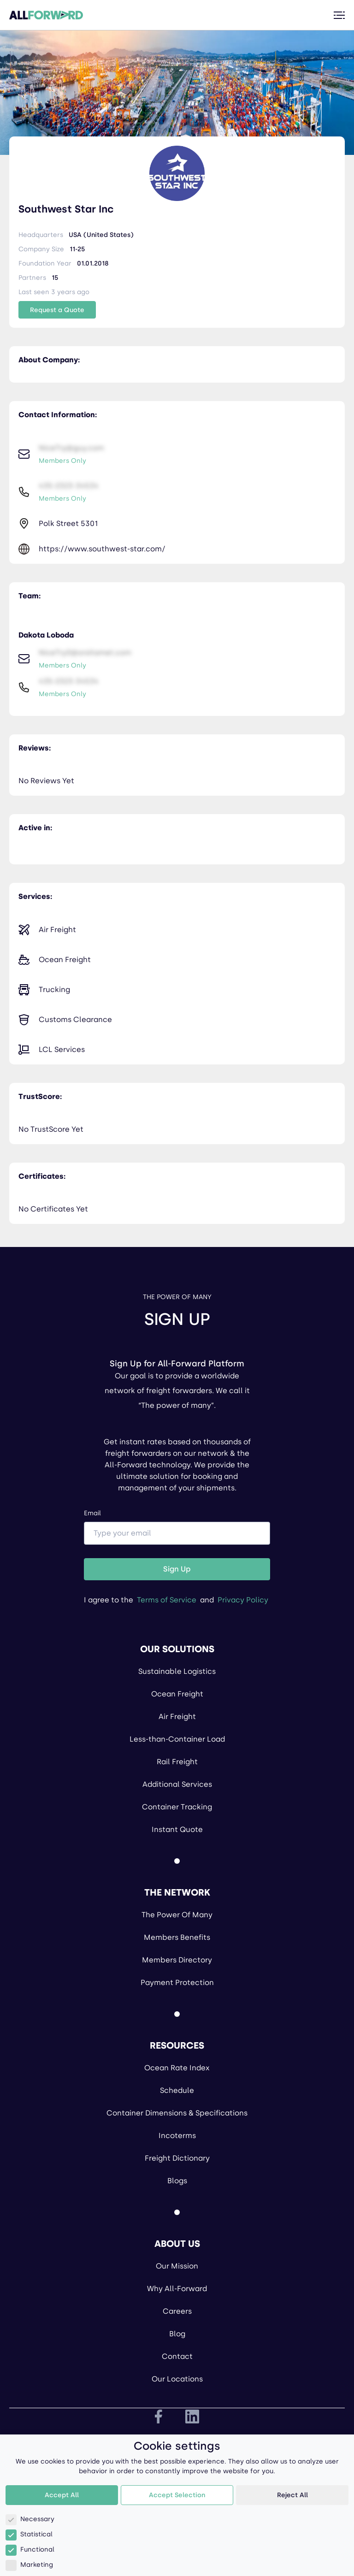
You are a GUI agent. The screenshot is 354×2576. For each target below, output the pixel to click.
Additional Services (177, 1784)
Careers (177, 2311)
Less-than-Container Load (177, 1739)
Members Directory (177, 1960)
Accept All (62, 2495)
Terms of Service (166, 1599)
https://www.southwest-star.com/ (102, 548)
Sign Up (177, 1569)
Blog (177, 2333)
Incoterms (177, 2135)
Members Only (62, 461)
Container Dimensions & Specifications (177, 2113)
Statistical (29, 2534)
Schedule (177, 2090)
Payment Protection (177, 1982)
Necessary (30, 2519)
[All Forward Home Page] (46, 15)
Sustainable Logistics (177, 1671)
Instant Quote (177, 1829)
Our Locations (177, 2379)
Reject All (292, 2495)
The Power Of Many (177, 1914)
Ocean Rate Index (177, 2067)
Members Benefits (177, 1937)
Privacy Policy (243, 1599)
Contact (177, 2356)
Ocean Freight (177, 1694)
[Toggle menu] (339, 15)
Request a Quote (57, 310)
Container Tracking (177, 1806)
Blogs (177, 2180)
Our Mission (177, 2266)
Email (177, 1527)
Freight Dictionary (177, 2158)
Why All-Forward (177, 2288)
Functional (30, 2549)
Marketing (29, 2565)
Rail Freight (177, 1761)
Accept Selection (177, 2495)
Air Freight (177, 1716)
